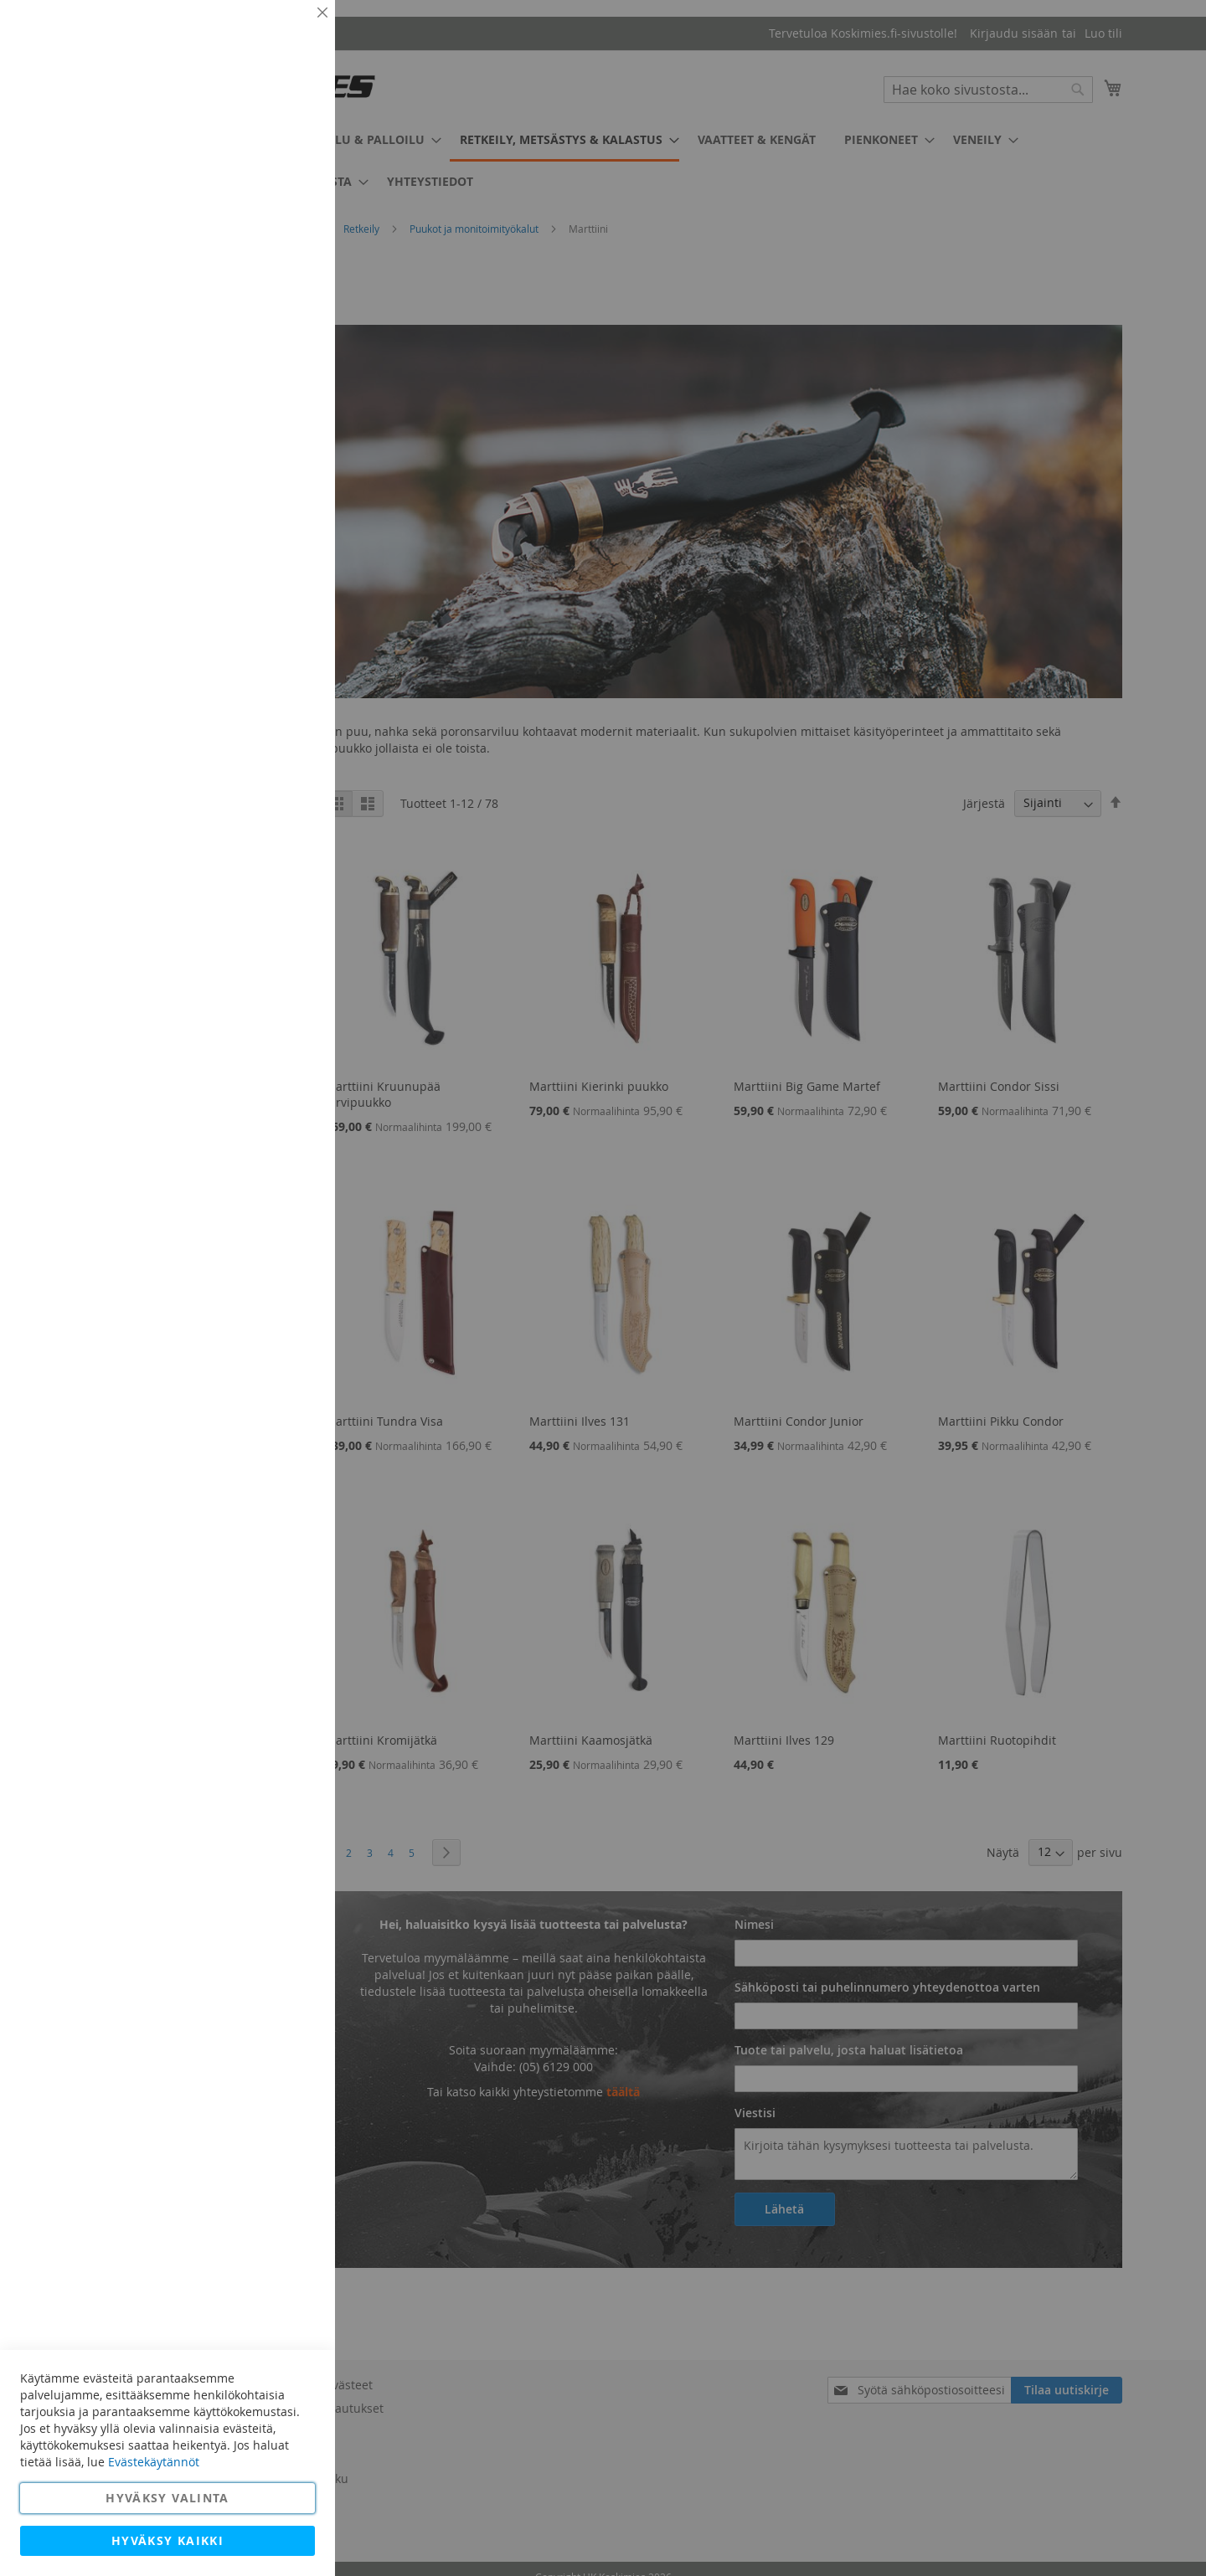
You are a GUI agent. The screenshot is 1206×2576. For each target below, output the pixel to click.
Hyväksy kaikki (167, 2540)
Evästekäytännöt (153, 2462)
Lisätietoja (285, 155)
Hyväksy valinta (167, 2498)
